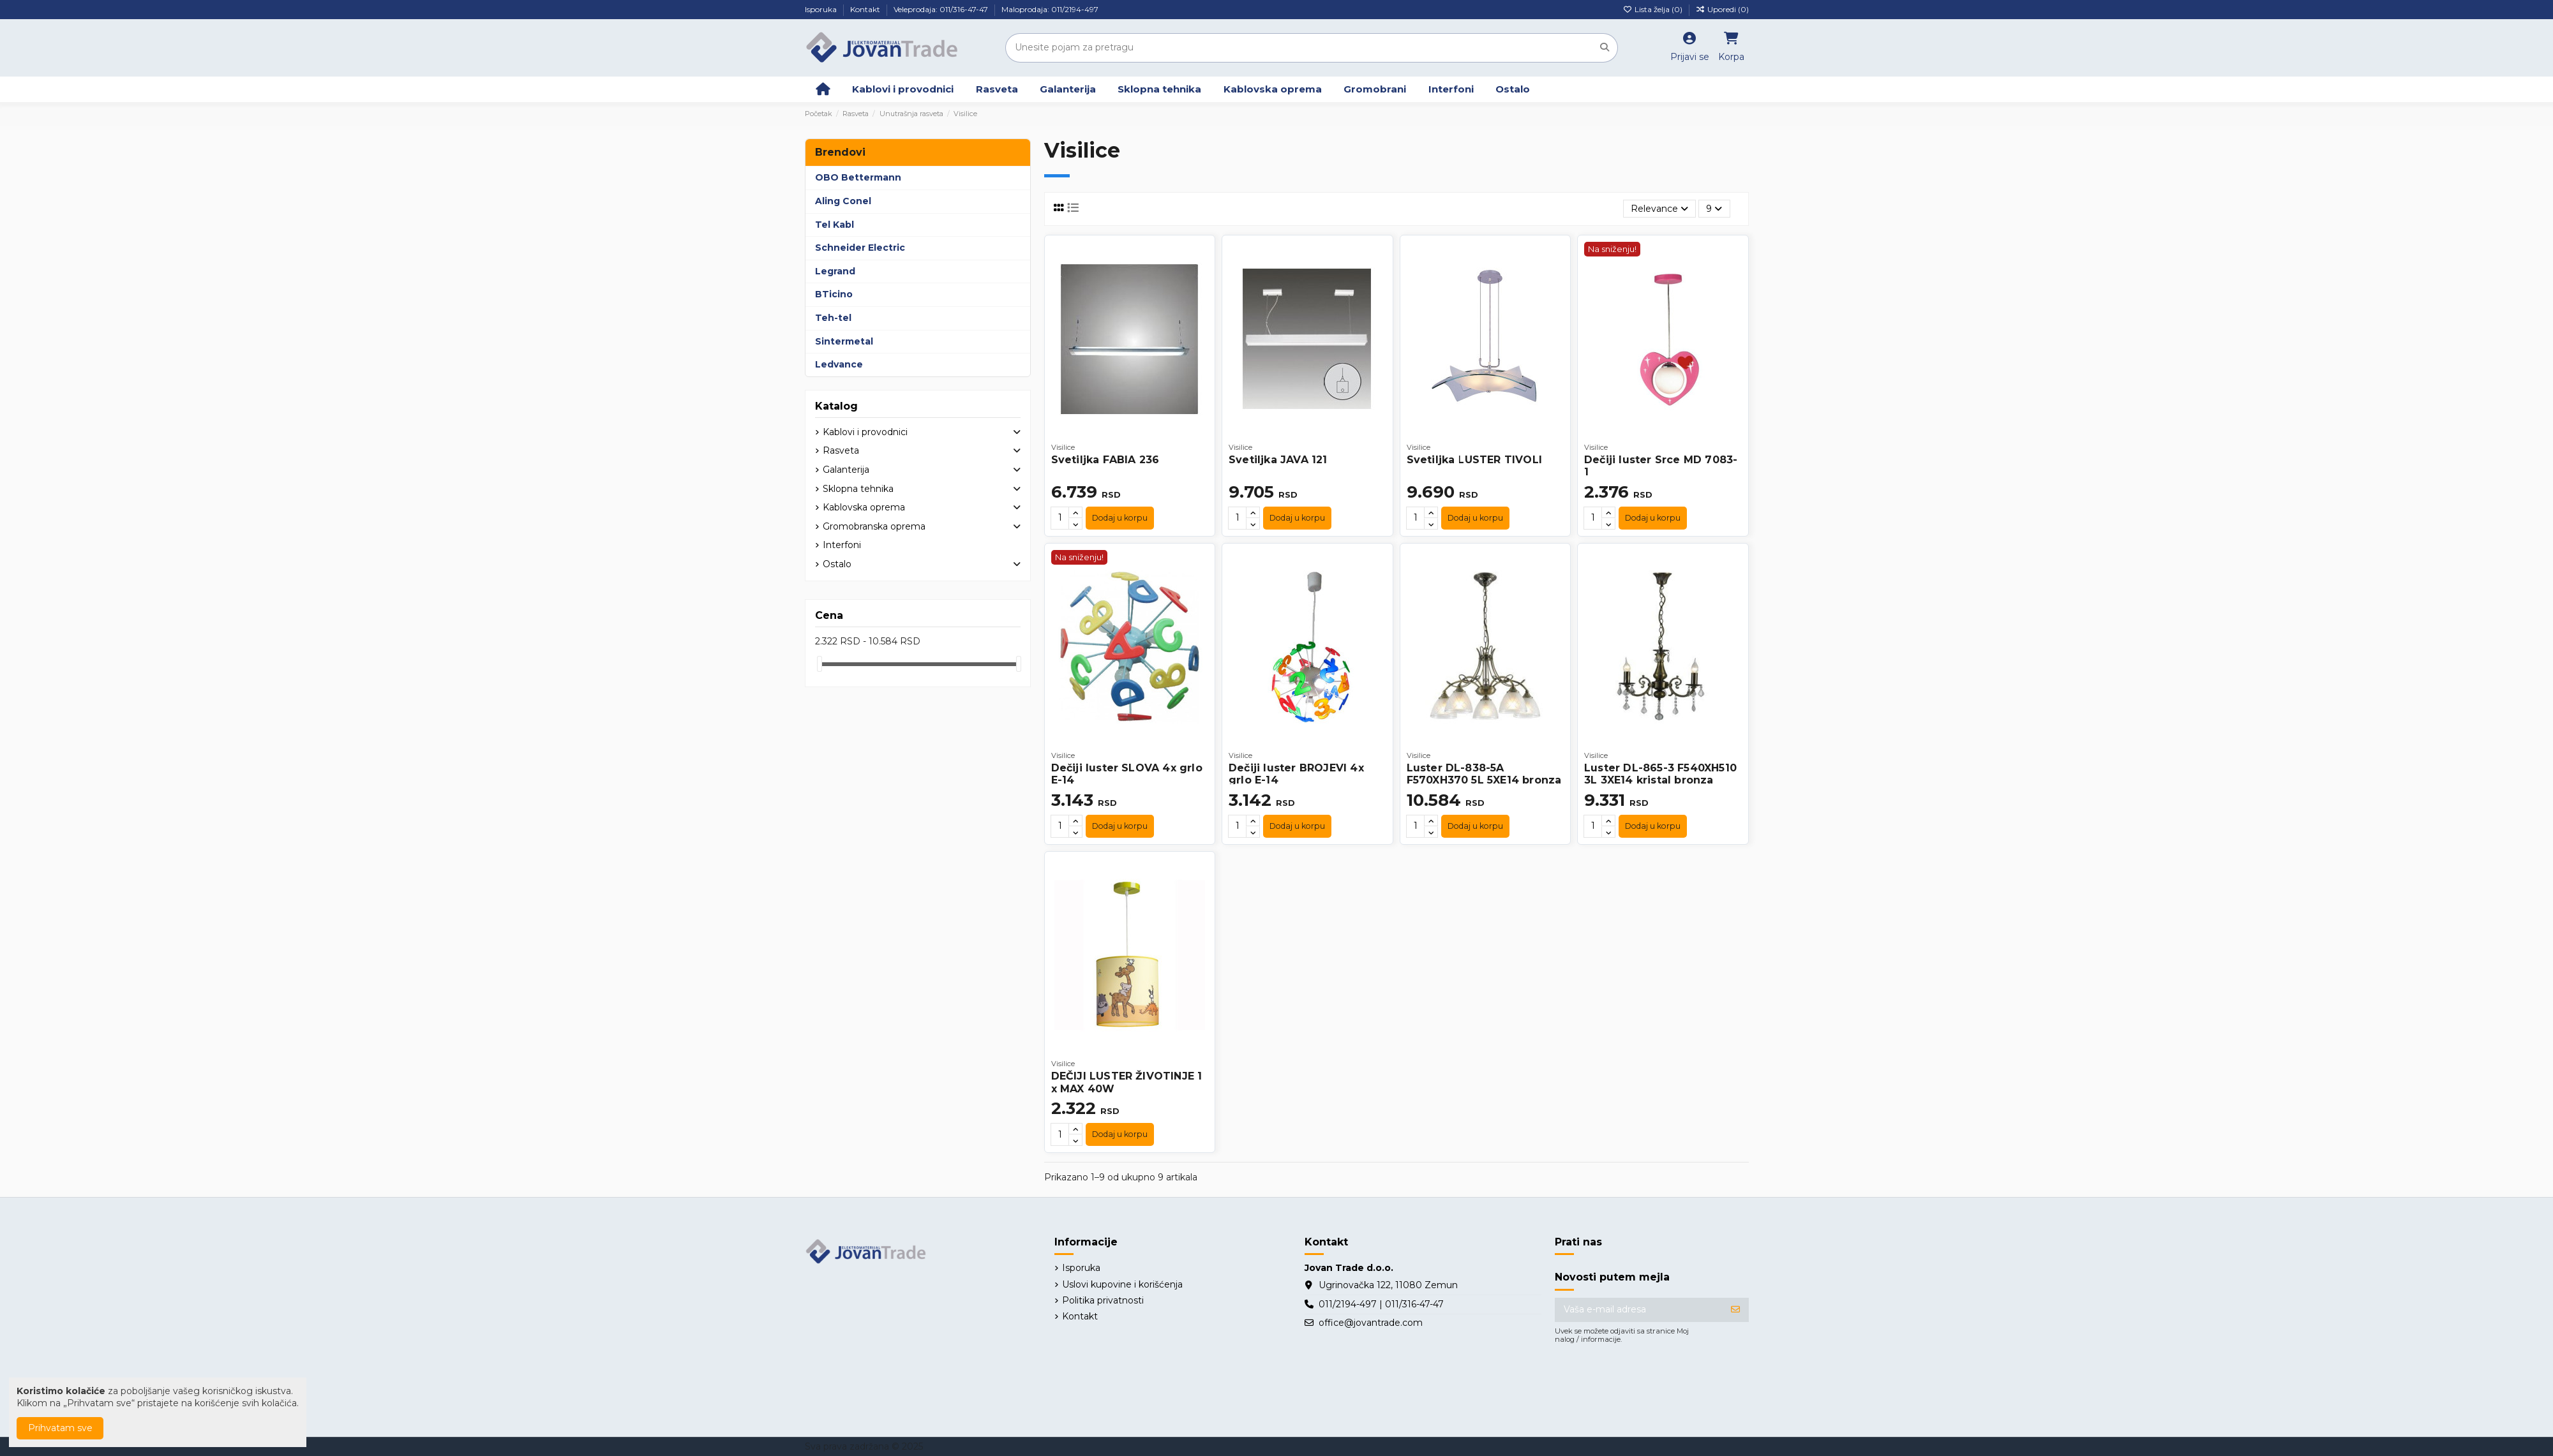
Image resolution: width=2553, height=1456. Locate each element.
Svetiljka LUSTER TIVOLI (1475, 460)
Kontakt (866, 9)
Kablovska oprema (864, 507)
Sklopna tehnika (858, 488)
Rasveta (841, 450)
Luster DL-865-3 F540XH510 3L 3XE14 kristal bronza (1660, 774)
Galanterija (846, 469)
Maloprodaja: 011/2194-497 (1049, 9)
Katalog (836, 406)
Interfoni (842, 545)
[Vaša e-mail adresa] (1639, 1310)
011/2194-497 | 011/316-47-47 (1381, 1304)
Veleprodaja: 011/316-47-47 (942, 9)
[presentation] (1652, 1383)
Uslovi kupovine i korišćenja (1122, 1284)
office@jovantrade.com (1371, 1322)
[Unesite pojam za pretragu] (1604, 47)
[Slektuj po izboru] (1659, 209)
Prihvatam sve (60, 1428)
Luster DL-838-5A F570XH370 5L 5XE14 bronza (1484, 774)
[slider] (819, 664)
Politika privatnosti (1103, 1300)
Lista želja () (1653, 9)
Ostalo (837, 564)
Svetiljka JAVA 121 (1278, 460)
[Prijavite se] (1735, 1310)
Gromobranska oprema (874, 526)
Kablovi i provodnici (865, 432)
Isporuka (822, 9)
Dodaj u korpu (1120, 518)
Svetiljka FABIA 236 (1105, 460)
